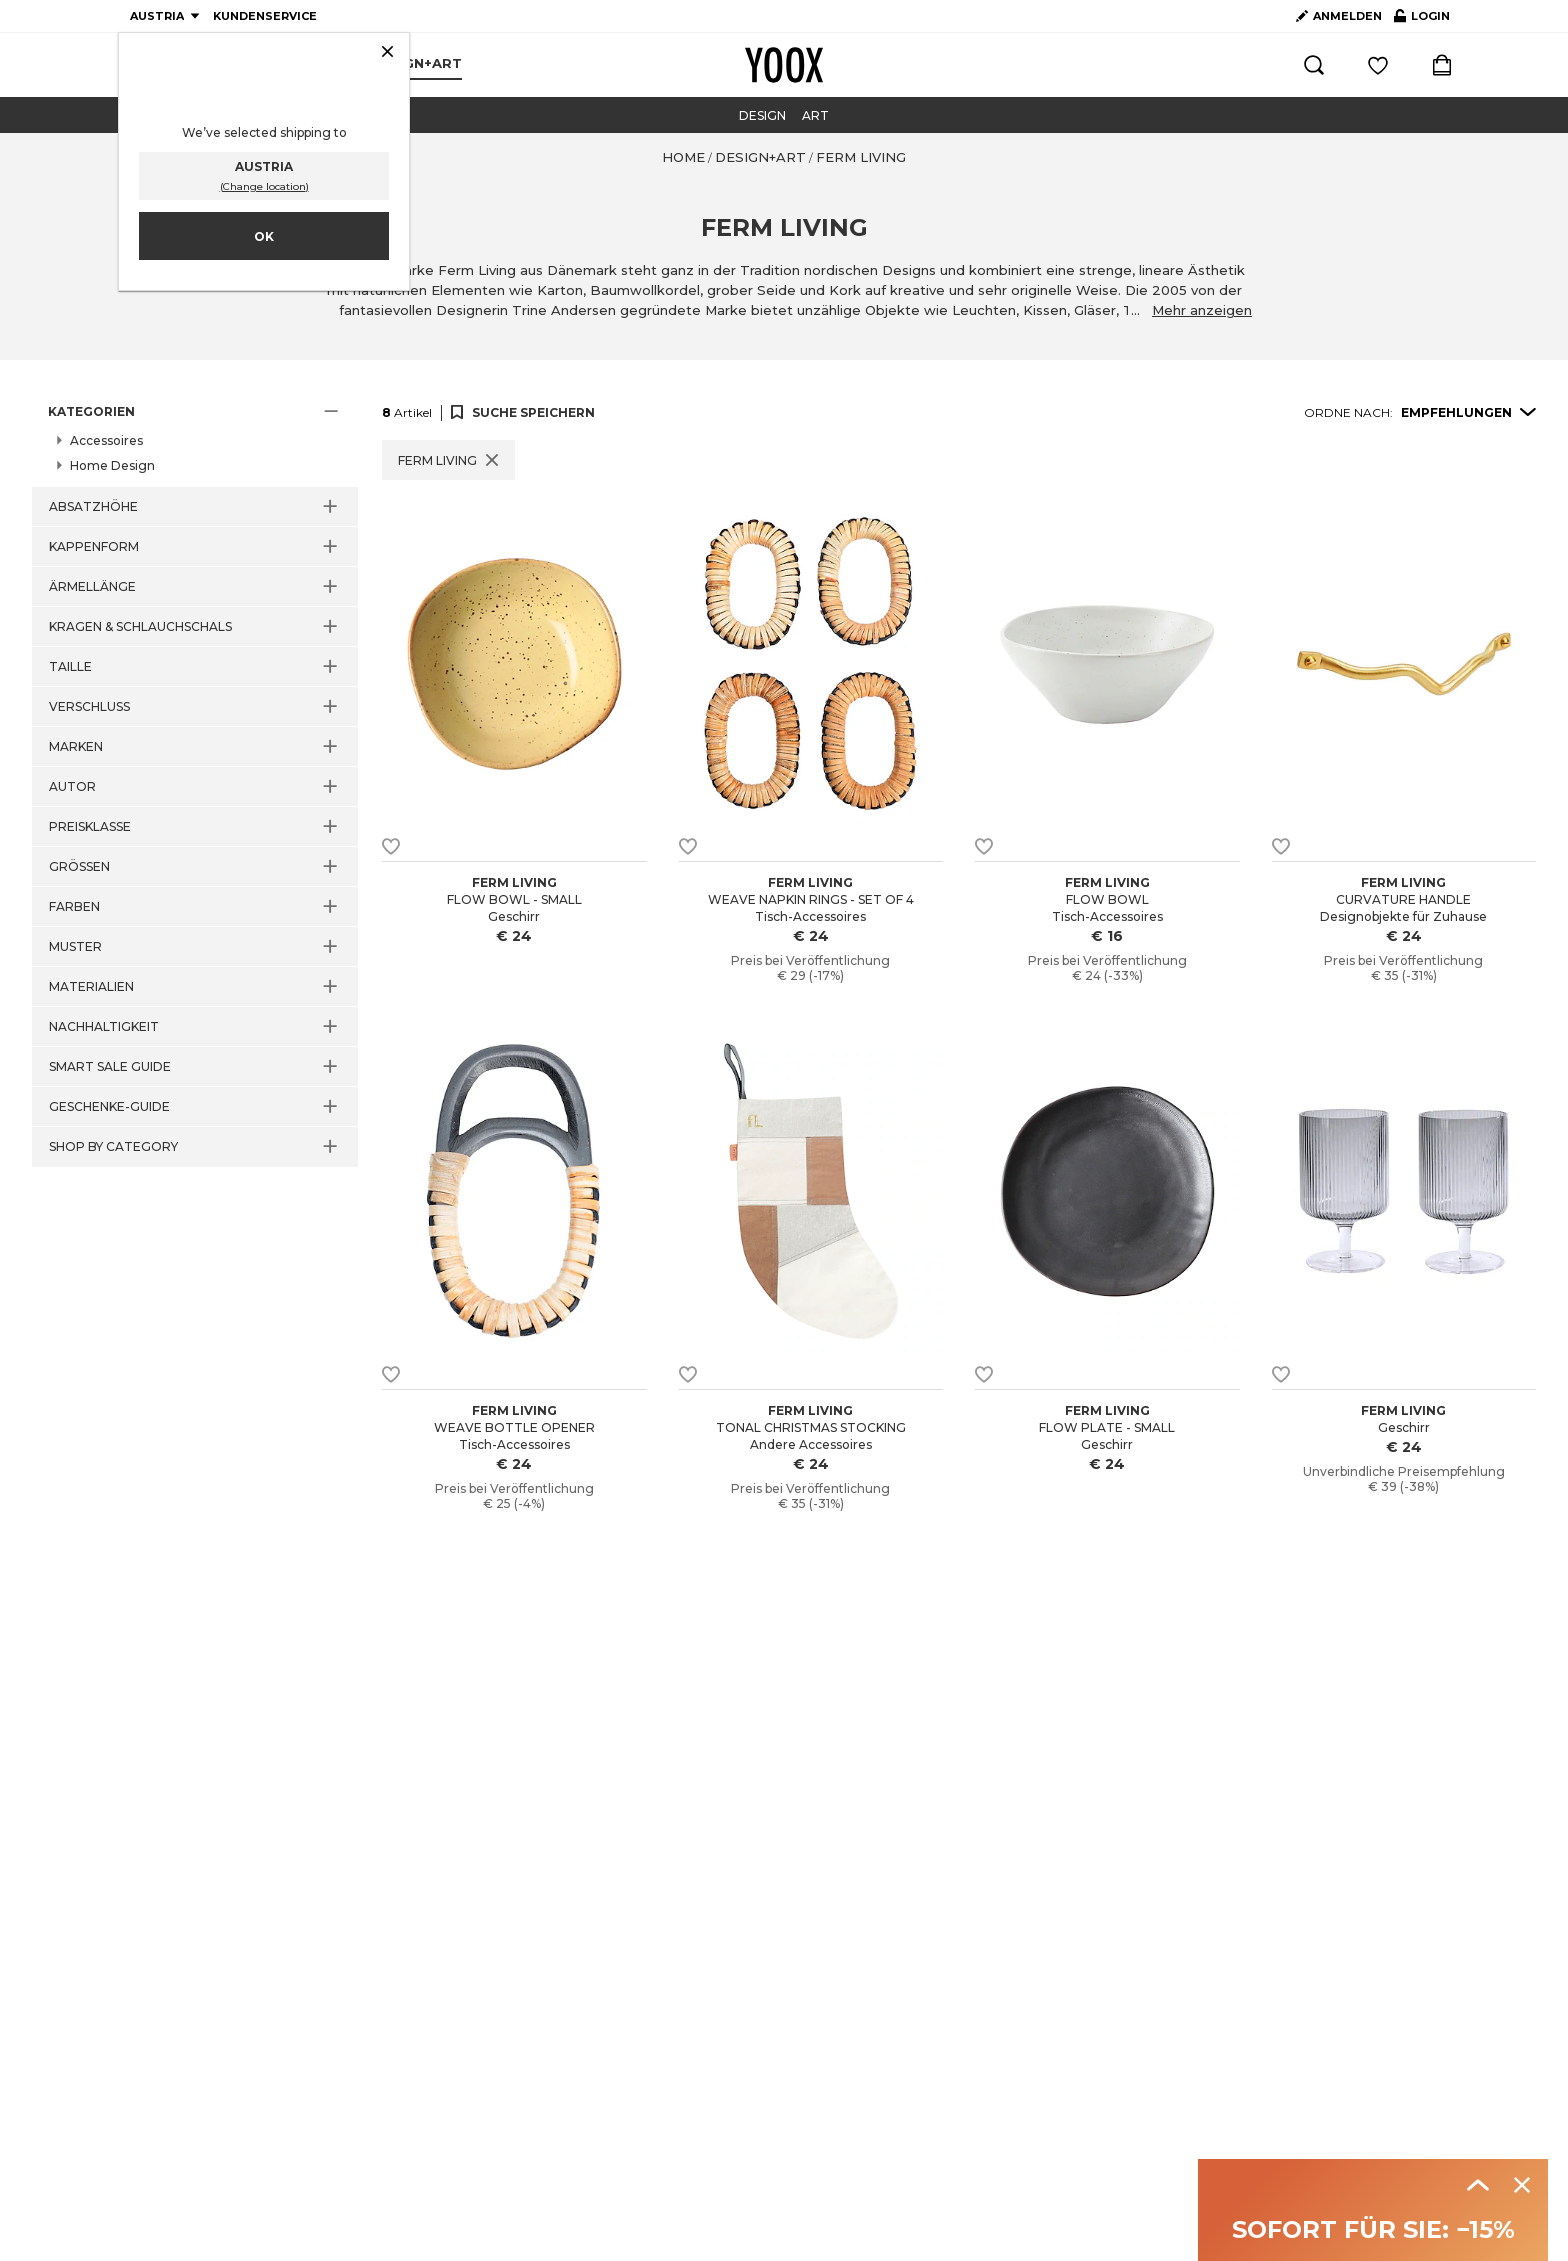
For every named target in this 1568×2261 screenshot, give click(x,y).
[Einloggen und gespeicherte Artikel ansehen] (1378, 65)
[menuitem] (416, 64)
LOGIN (1422, 20)
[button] (195, 412)
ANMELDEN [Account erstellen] (1339, 16)
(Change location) (264, 186)
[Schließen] (387, 53)
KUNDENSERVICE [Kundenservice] (265, 16)
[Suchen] (1314, 65)
